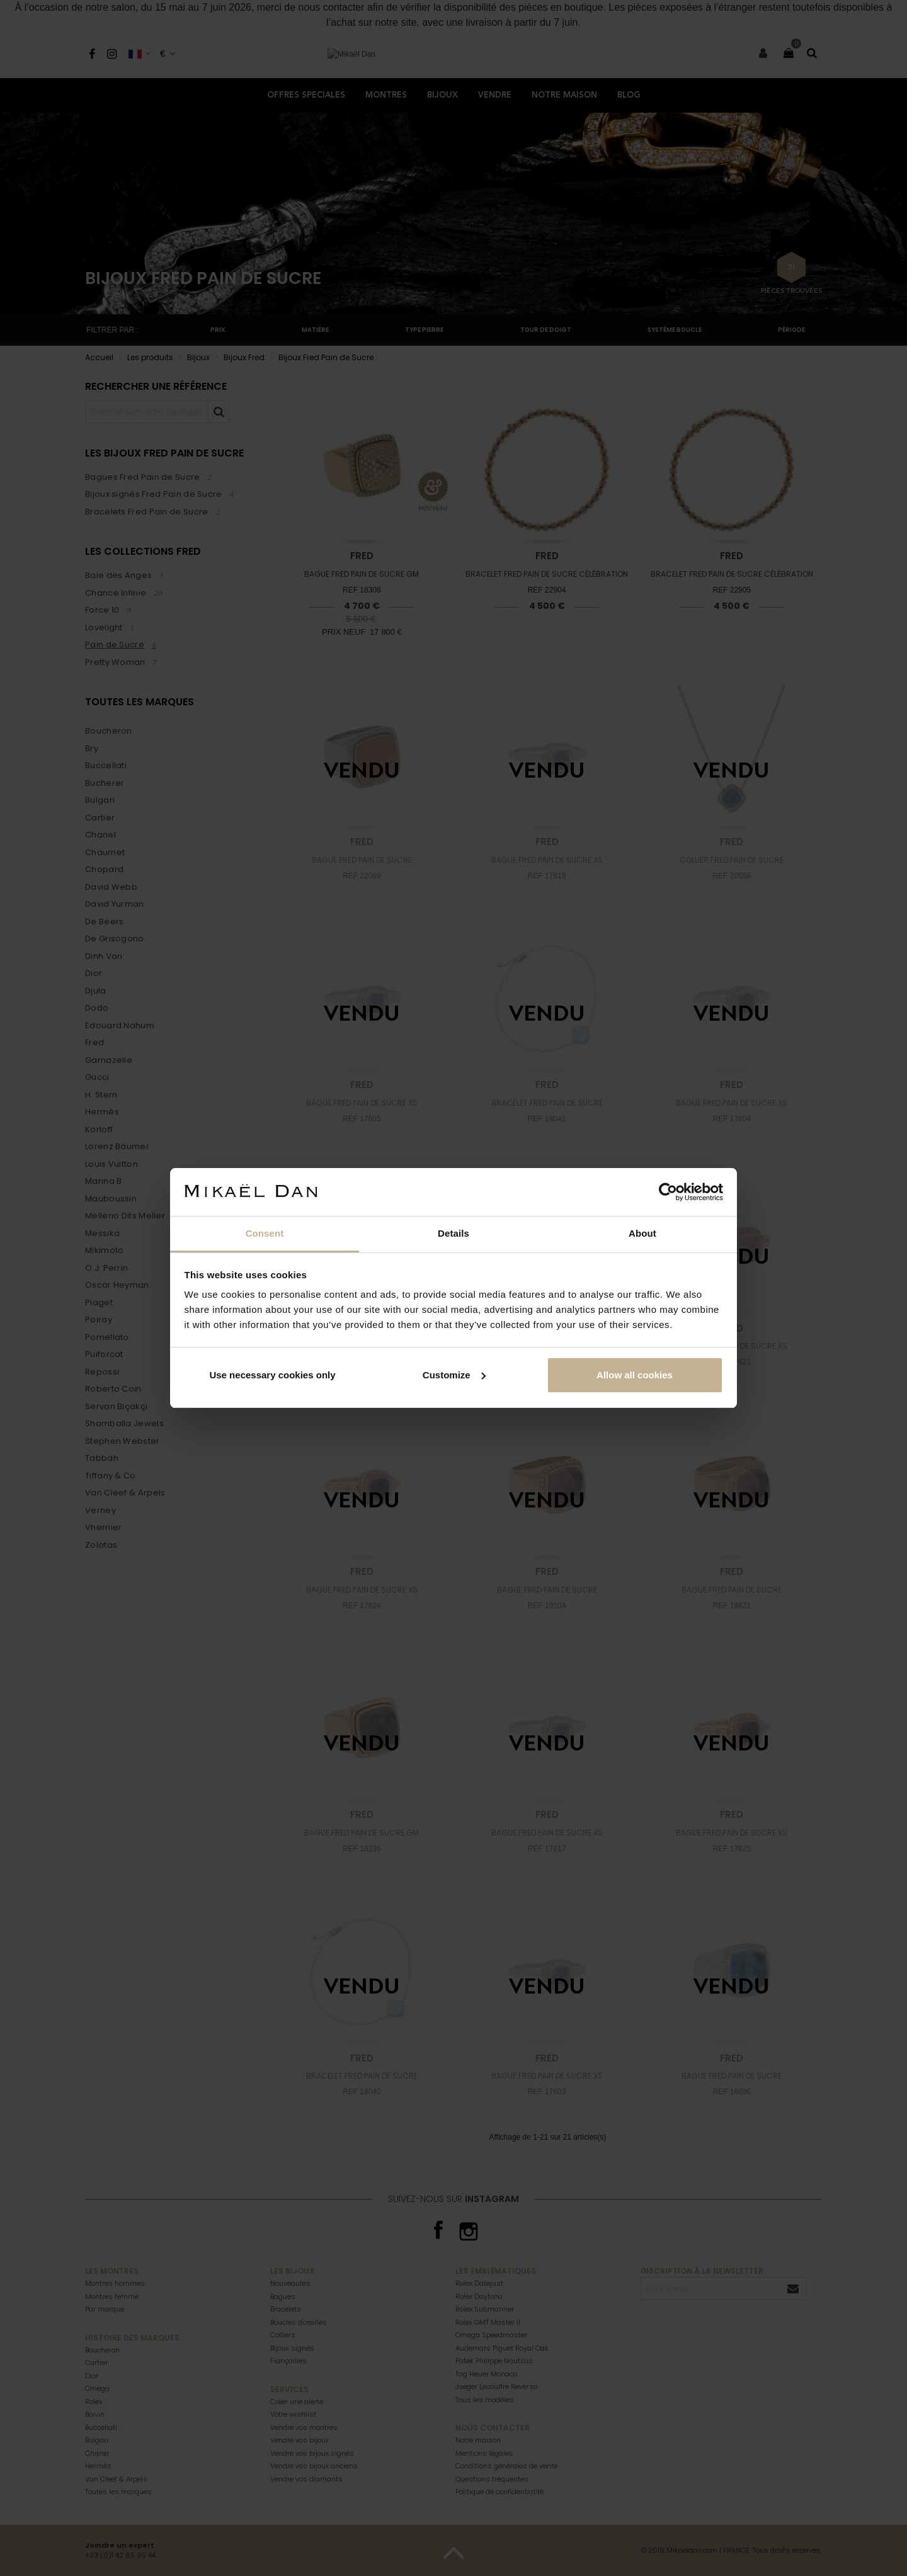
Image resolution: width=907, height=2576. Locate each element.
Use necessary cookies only (272, 1375)
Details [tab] (453, 1233)
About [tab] (642, 1233)
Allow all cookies (634, 1375)
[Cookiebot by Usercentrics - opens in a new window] (668, 1192)
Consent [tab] (265, 1233)
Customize (454, 1375)
